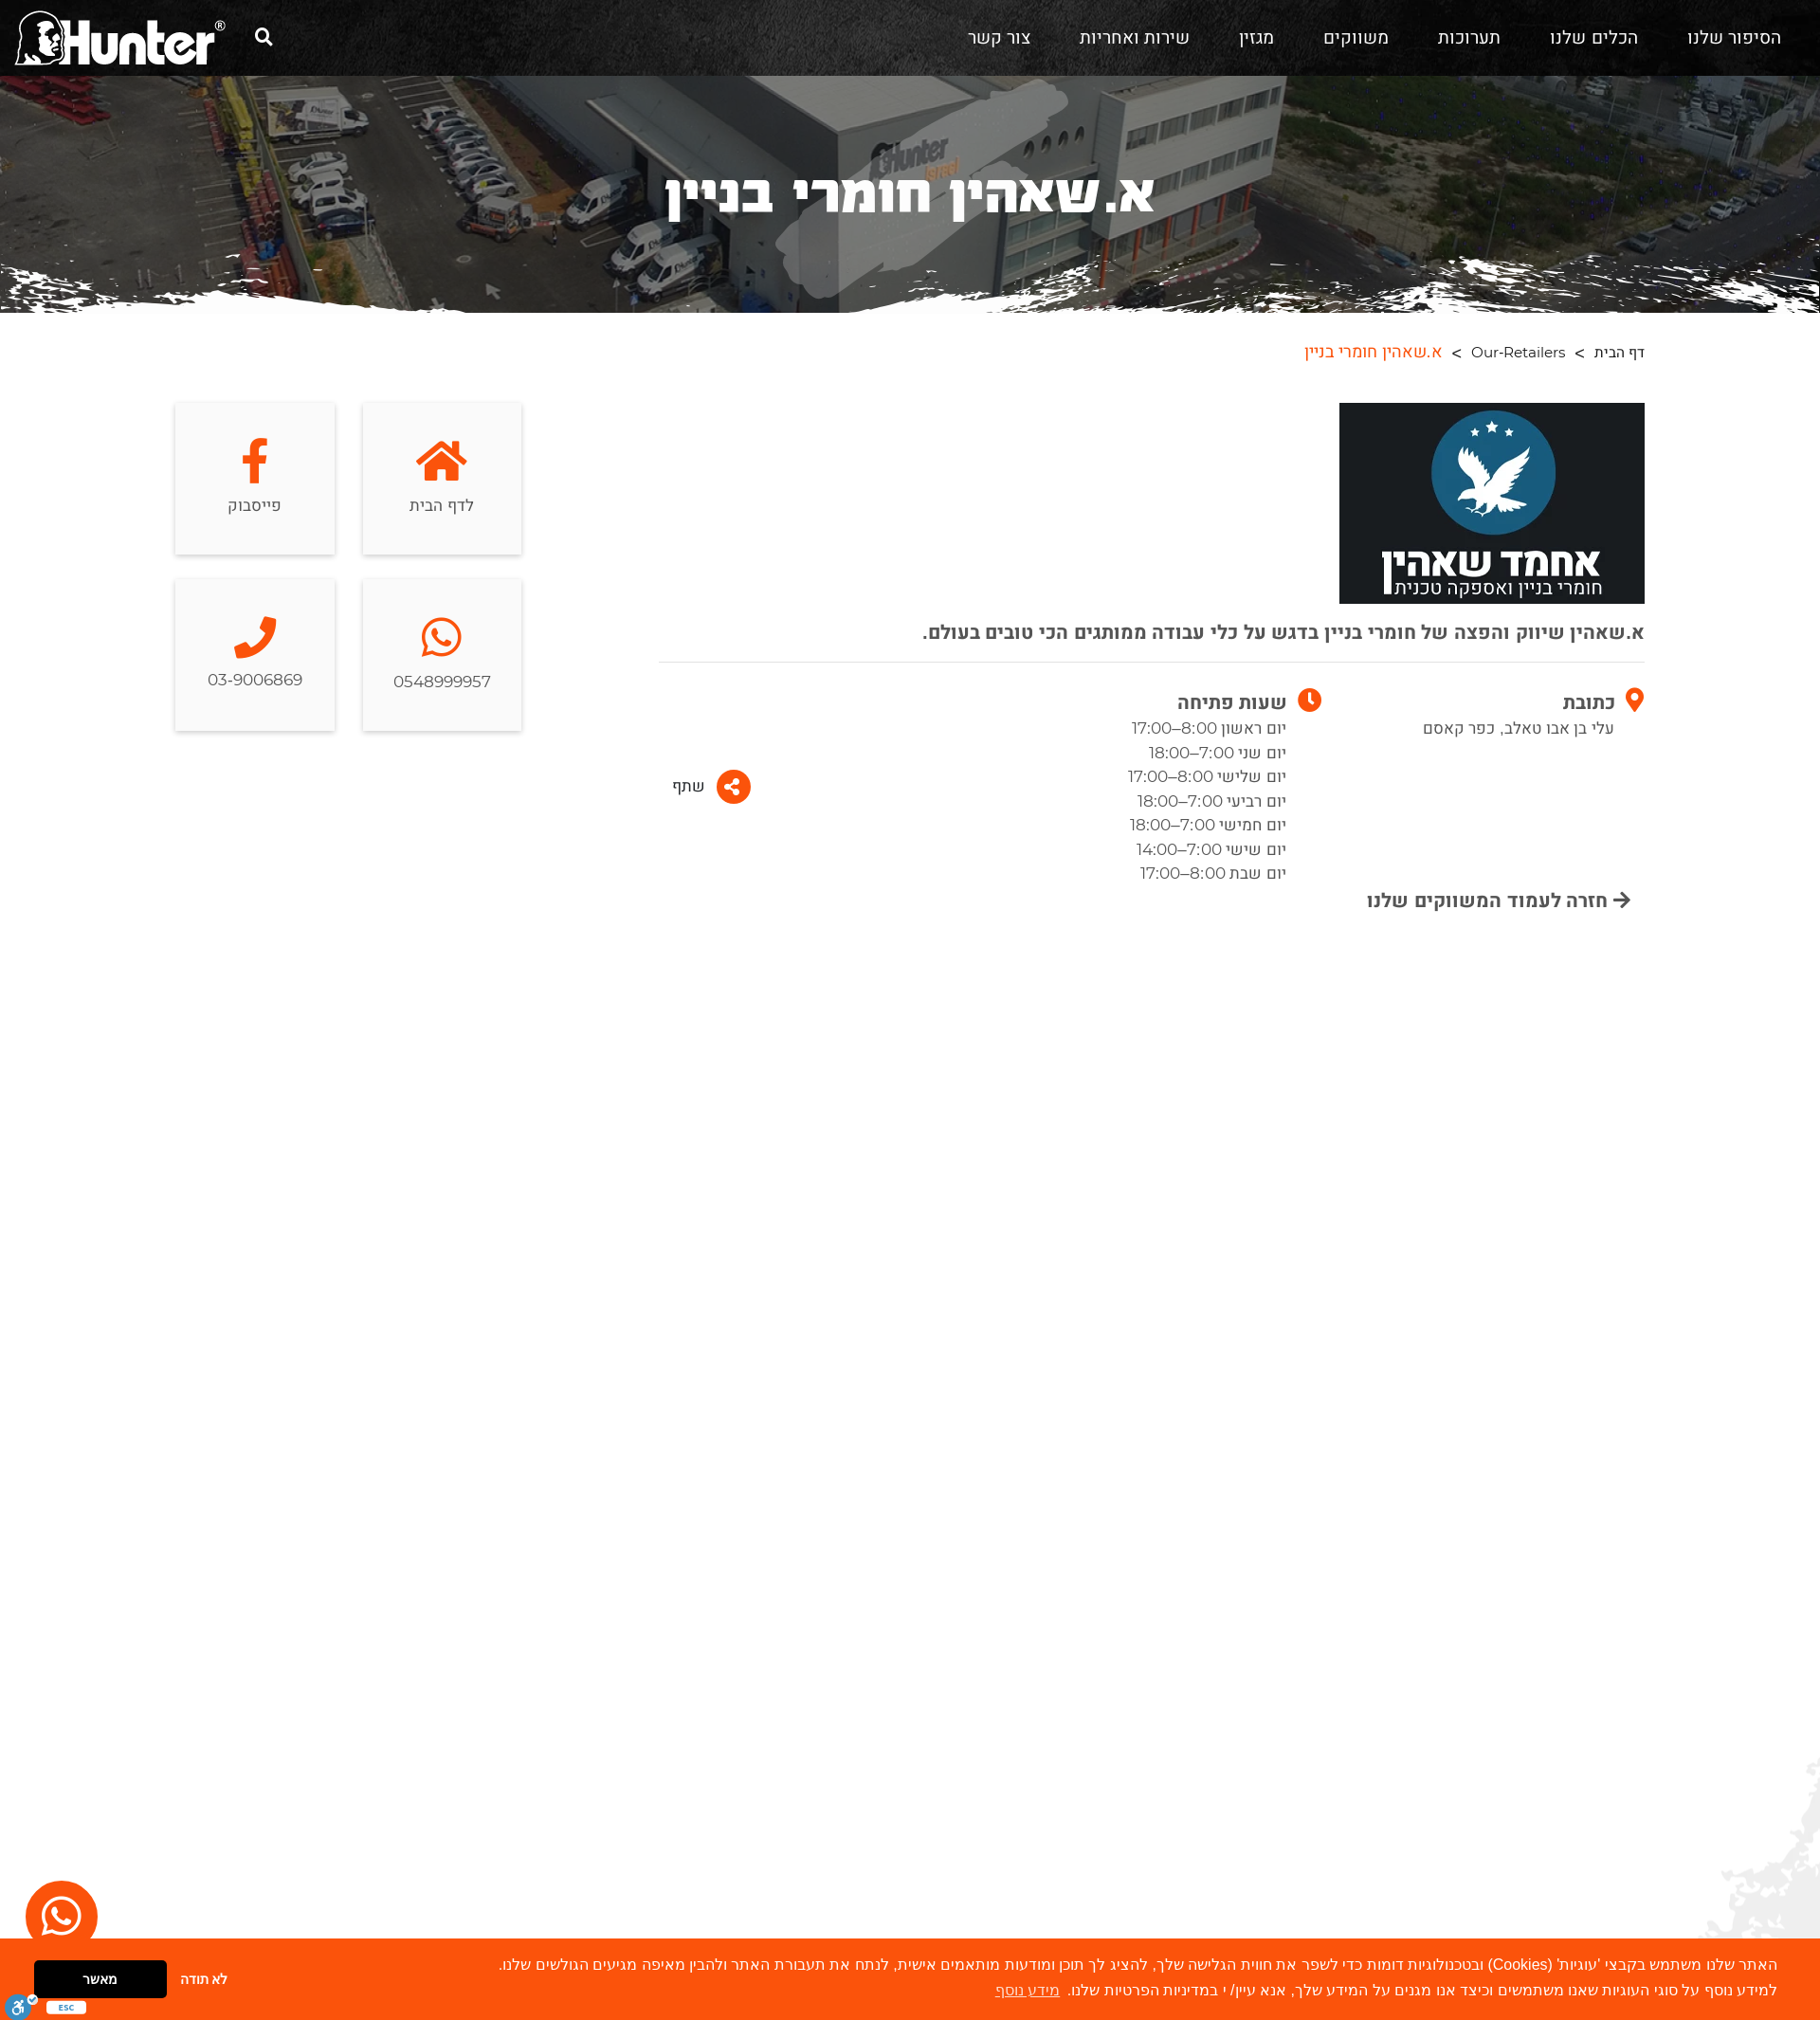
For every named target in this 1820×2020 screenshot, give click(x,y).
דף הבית (1619, 352)
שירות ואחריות (1135, 38)
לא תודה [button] (204, 1979)
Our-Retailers (1518, 352)
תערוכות (1469, 38)
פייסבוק (255, 478)
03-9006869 (255, 654)
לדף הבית (442, 478)
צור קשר (999, 38)
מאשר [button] (100, 1979)
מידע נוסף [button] (1027, 1990)
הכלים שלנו (1593, 38)
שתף (711, 787)
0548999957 (442, 654)
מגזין (1256, 38)
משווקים (1356, 38)
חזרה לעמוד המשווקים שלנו (1498, 900)
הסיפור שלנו (1734, 38)
